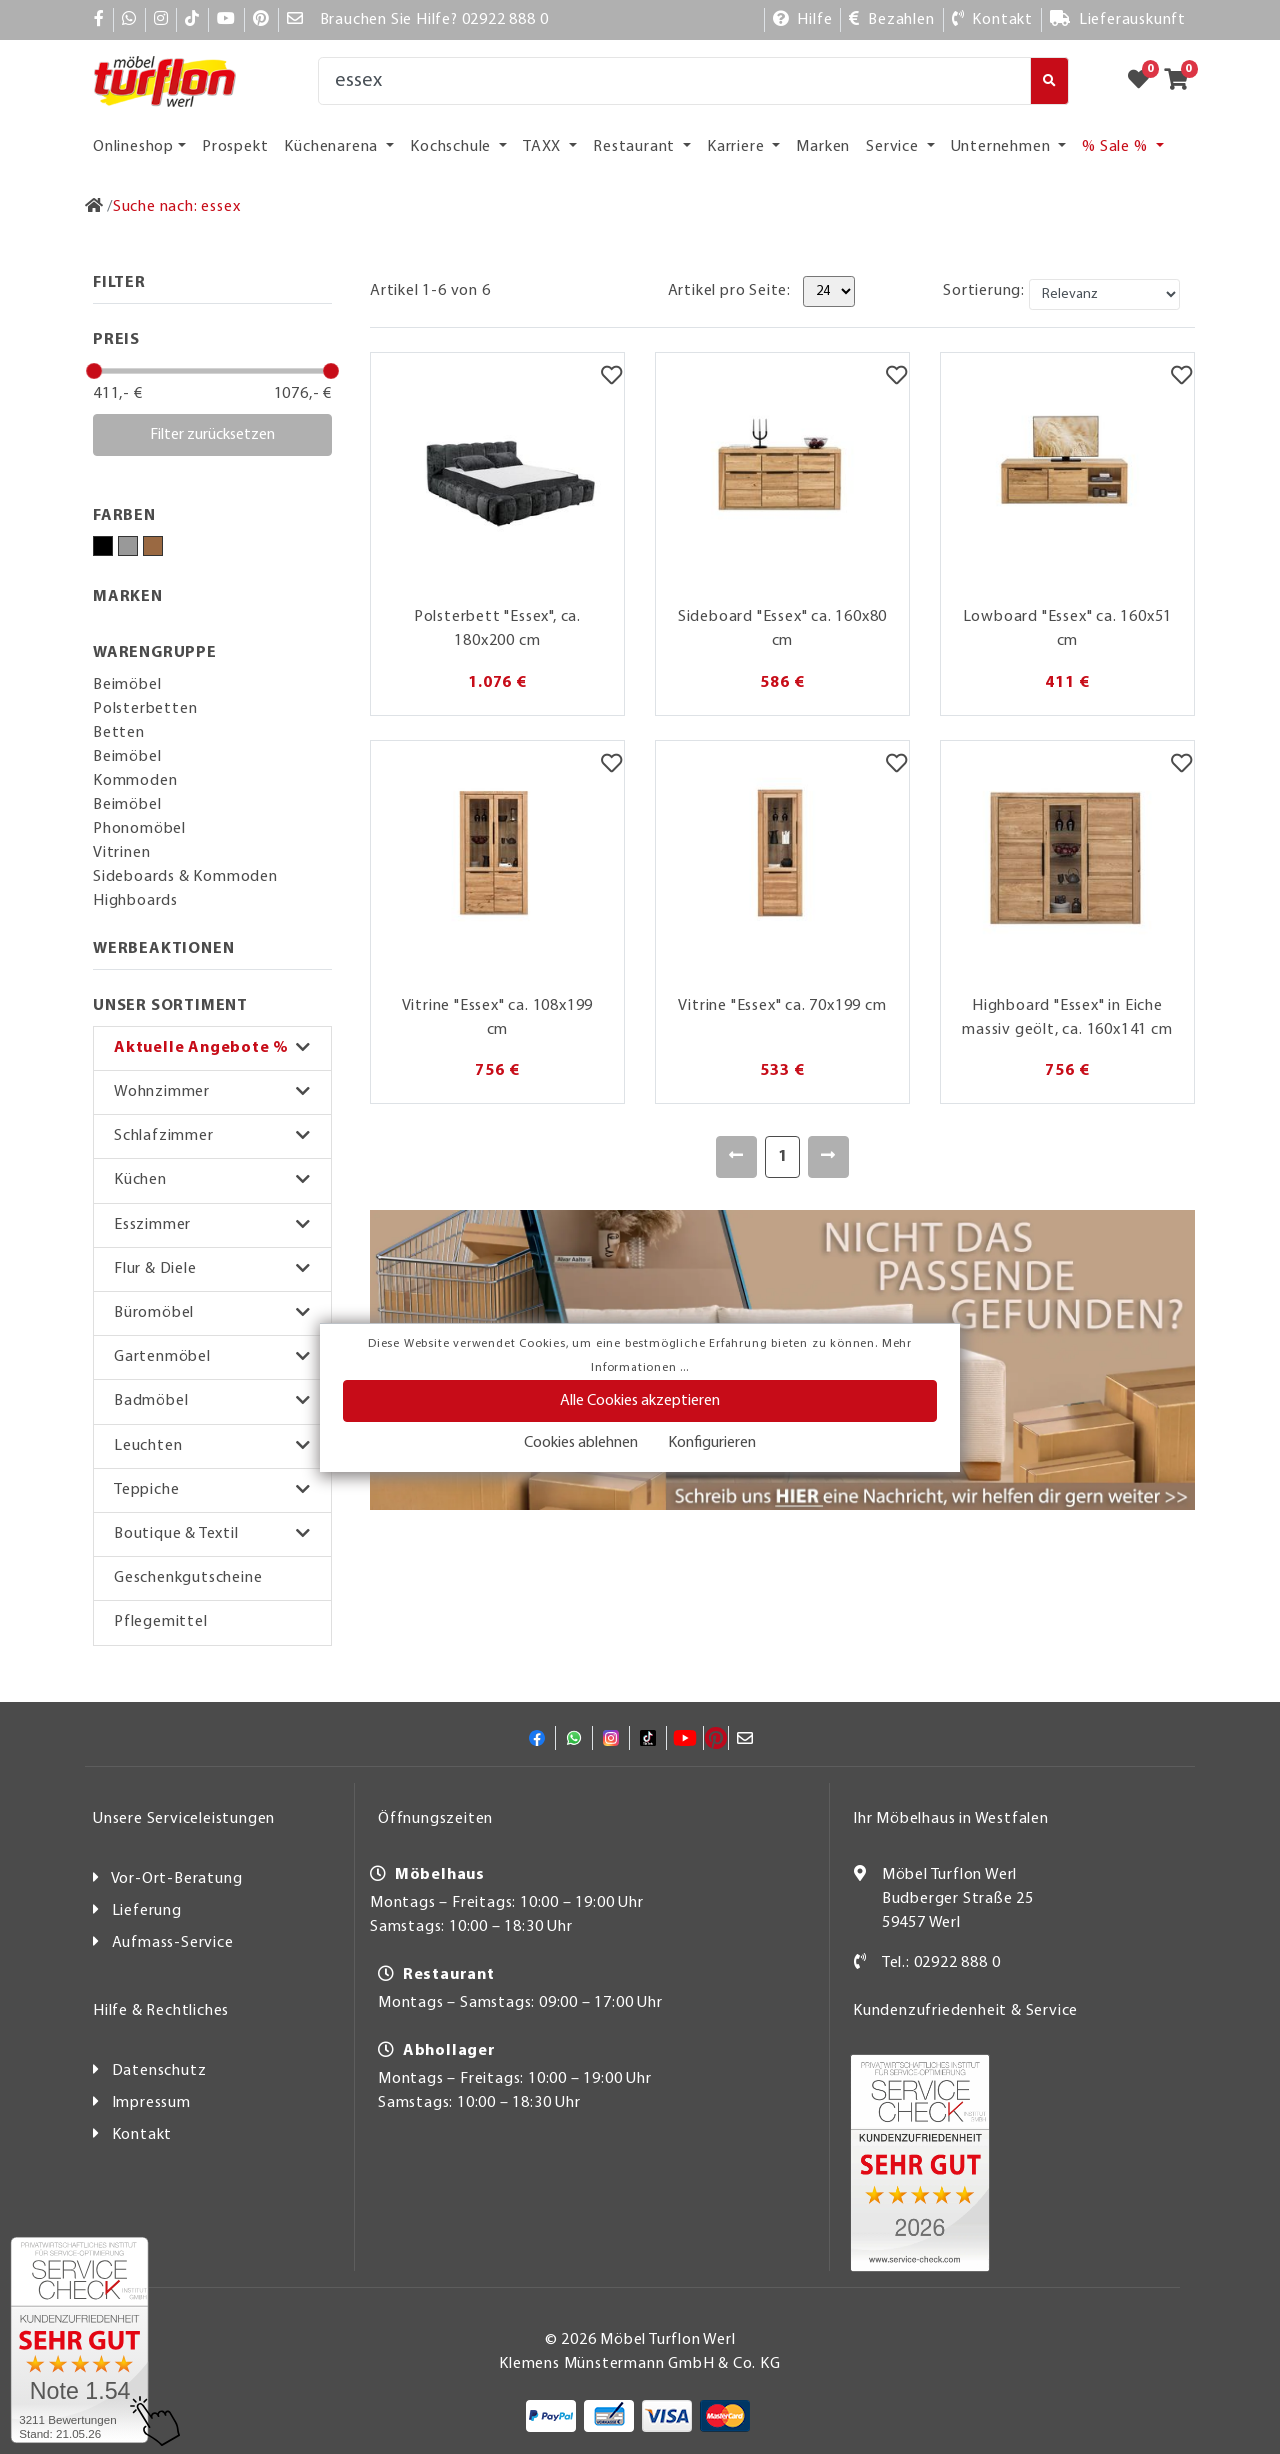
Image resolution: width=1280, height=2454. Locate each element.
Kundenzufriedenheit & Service (965, 2011)
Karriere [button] (737, 147)
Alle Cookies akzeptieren (640, 1401)
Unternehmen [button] (1003, 147)
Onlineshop (133, 147)
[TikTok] (192, 20)
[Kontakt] (992, 20)
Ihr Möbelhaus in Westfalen (951, 1819)
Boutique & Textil (176, 1534)
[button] (212, 1048)
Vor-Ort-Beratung (177, 1879)
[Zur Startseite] (94, 207)
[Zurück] (736, 1157)
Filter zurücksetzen (212, 435)
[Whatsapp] (129, 20)
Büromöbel (154, 1313)
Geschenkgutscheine (188, 1578)
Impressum (151, 2103)
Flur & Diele (155, 1269)
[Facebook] (99, 20)
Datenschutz (159, 2071)
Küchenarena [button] (333, 147)
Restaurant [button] (636, 147)
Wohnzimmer (162, 1092)
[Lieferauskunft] (1118, 20)
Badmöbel (151, 1401)
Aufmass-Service (173, 1943)
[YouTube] (226, 20)
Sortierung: (984, 291)
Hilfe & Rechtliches (161, 2011)
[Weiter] (828, 1157)
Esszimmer (152, 1225)
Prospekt (235, 147)
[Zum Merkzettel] (1145, 81)
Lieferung (147, 1911)
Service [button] (894, 147)
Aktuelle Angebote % (201, 1048)
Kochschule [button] (452, 147)
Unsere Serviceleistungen (184, 1819)
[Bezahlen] (891, 20)
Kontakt (142, 2135)
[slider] (94, 371)
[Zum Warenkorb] (1182, 81)
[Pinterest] (261, 20)
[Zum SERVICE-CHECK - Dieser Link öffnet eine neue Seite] (79, 2340)
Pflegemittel (161, 1622)
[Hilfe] (803, 20)
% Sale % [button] (1116, 147)
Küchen (140, 1180)
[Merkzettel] (611, 378)
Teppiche (146, 1490)
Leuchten (148, 1446)
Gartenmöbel (162, 1357)
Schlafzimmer (164, 1136)
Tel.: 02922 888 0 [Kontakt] (941, 1963)
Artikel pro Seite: (729, 291)
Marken (823, 147)
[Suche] (674, 81)
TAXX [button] (544, 147)
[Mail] (295, 20)
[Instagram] (161, 20)
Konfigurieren (712, 1443)
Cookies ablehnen (581, 1443)
